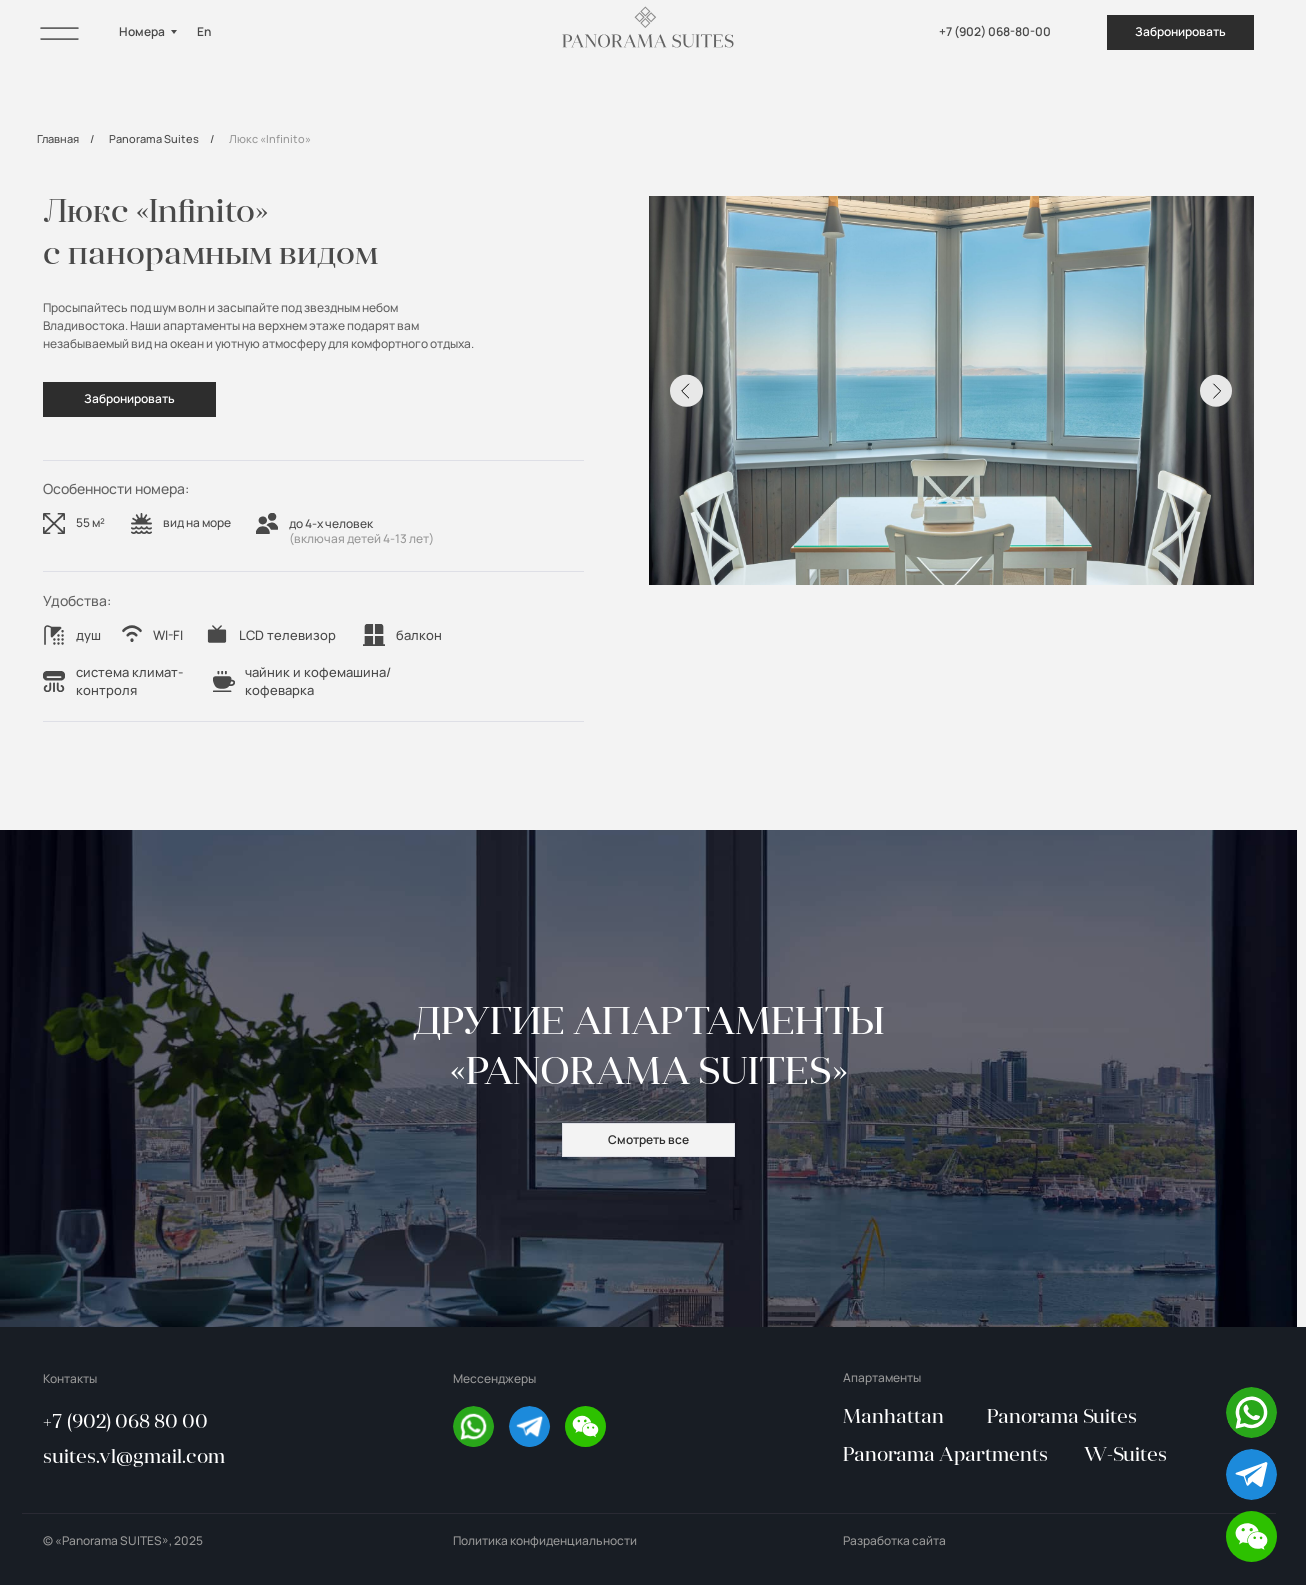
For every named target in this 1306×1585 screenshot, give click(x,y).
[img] (59, 32)
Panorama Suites (154, 138)
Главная (58, 138)
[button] (1251, 1536)
